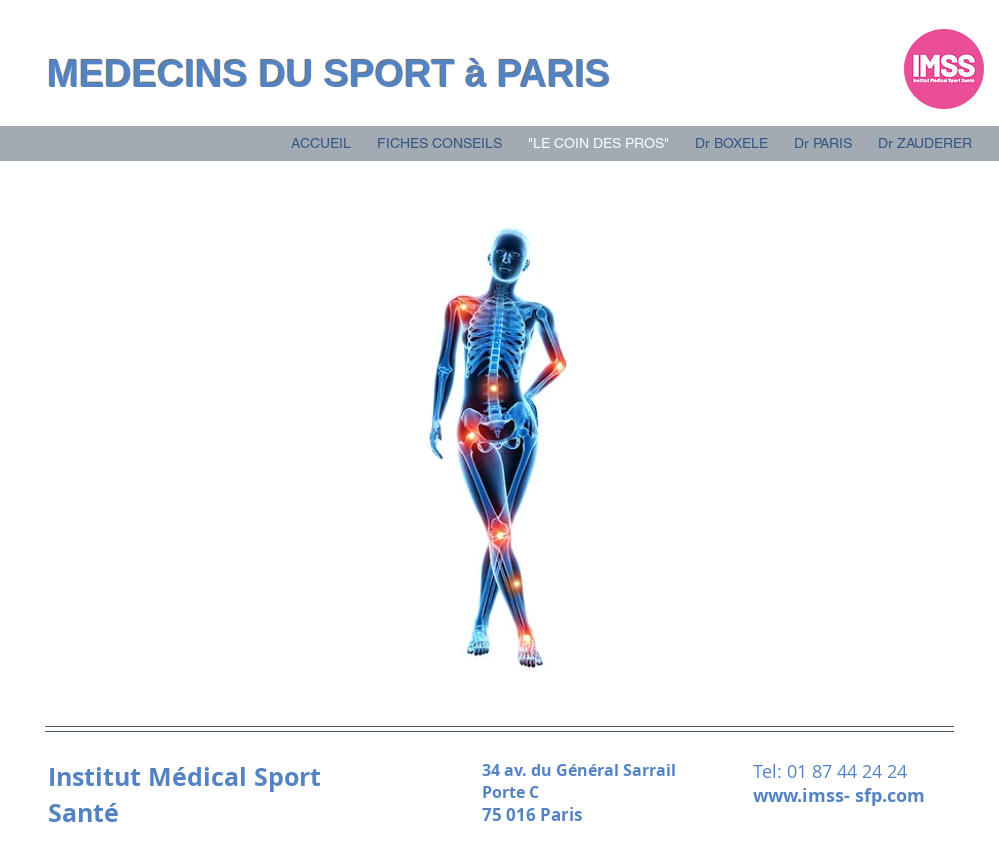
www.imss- (804, 795)
